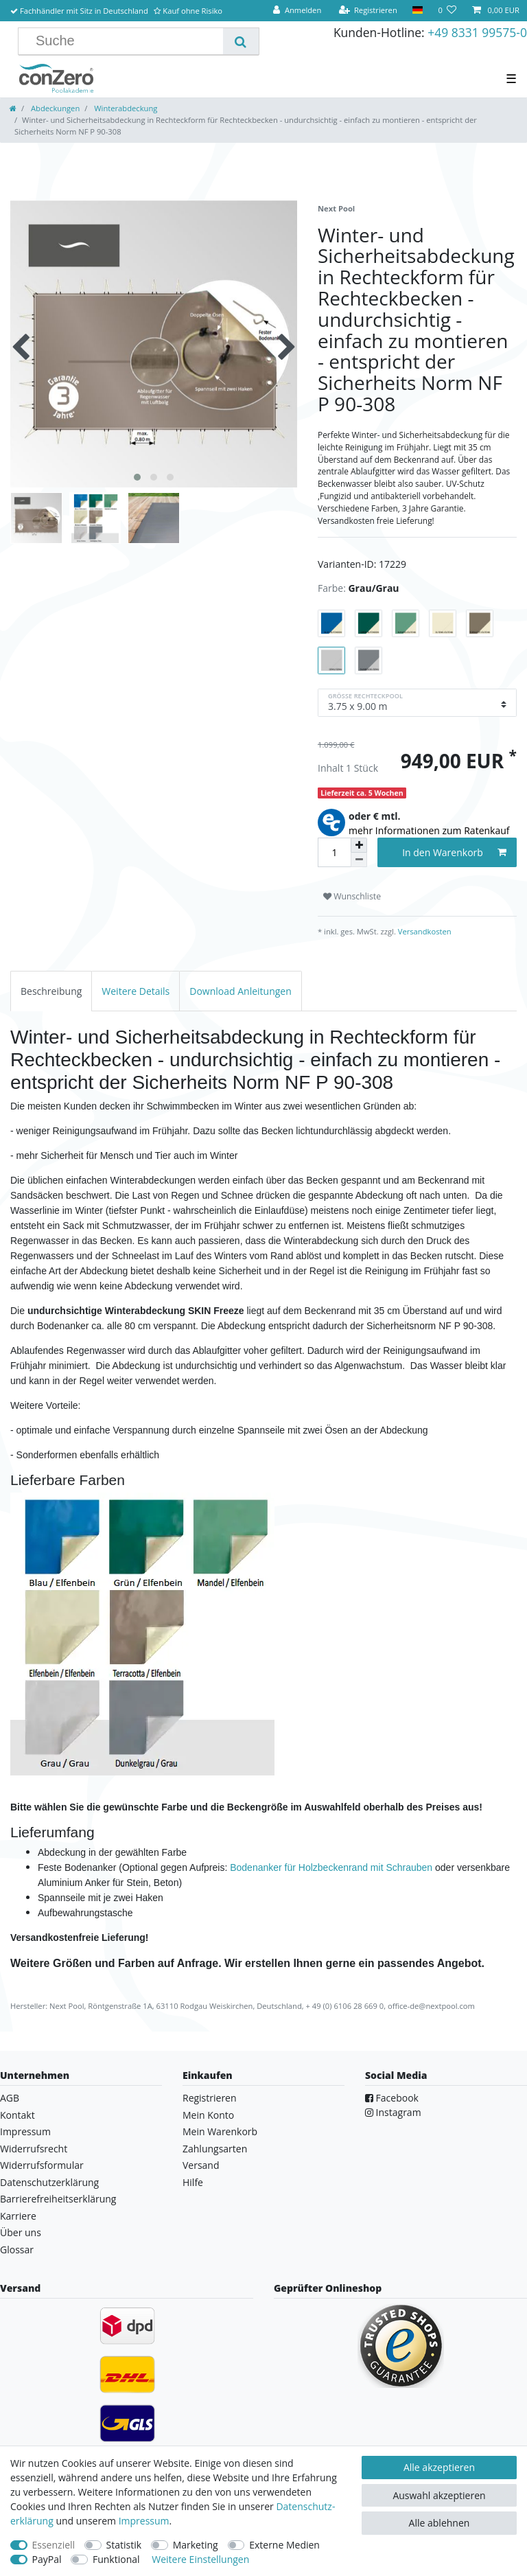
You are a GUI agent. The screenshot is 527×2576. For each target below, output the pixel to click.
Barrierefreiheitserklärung (58, 2198)
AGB (9, 2097)
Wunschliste (352, 896)
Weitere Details (135, 991)
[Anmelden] (297, 10)
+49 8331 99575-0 (477, 32)
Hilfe (193, 2182)
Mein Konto (208, 2114)
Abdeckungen (54, 108)
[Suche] (240, 41)
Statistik (124, 2544)
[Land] (417, 10)
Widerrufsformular (42, 2165)
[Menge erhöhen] (359, 845)
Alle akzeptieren (439, 2467)
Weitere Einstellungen (200, 2559)
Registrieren (210, 2097)
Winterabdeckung (124, 108)
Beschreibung (51, 991)
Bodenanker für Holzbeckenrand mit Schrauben (331, 1867)
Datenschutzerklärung (49, 2182)
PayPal (47, 2559)
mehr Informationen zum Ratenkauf (429, 830)
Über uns (20, 2232)
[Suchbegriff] (126, 41)
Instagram (393, 2112)
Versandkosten (424, 931)
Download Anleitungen (240, 991)
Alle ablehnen (439, 2522)
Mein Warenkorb (220, 2131)
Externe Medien (284, 2544)
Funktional (116, 2559)
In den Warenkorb (454, 852)
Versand (201, 2165)
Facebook (392, 2097)
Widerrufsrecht (33, 2148)
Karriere (18, 2215)
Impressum (25, 2131)
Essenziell (53, 2544)
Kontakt (17, 2114)
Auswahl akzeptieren (439, 2495)
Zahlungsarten (215, 2148)
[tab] (51, 991)
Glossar (17, 2249)
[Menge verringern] (359, 860)
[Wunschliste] (447, 10)
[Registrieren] (368, 10)
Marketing (195, 2544)
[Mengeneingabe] (334, 852)
